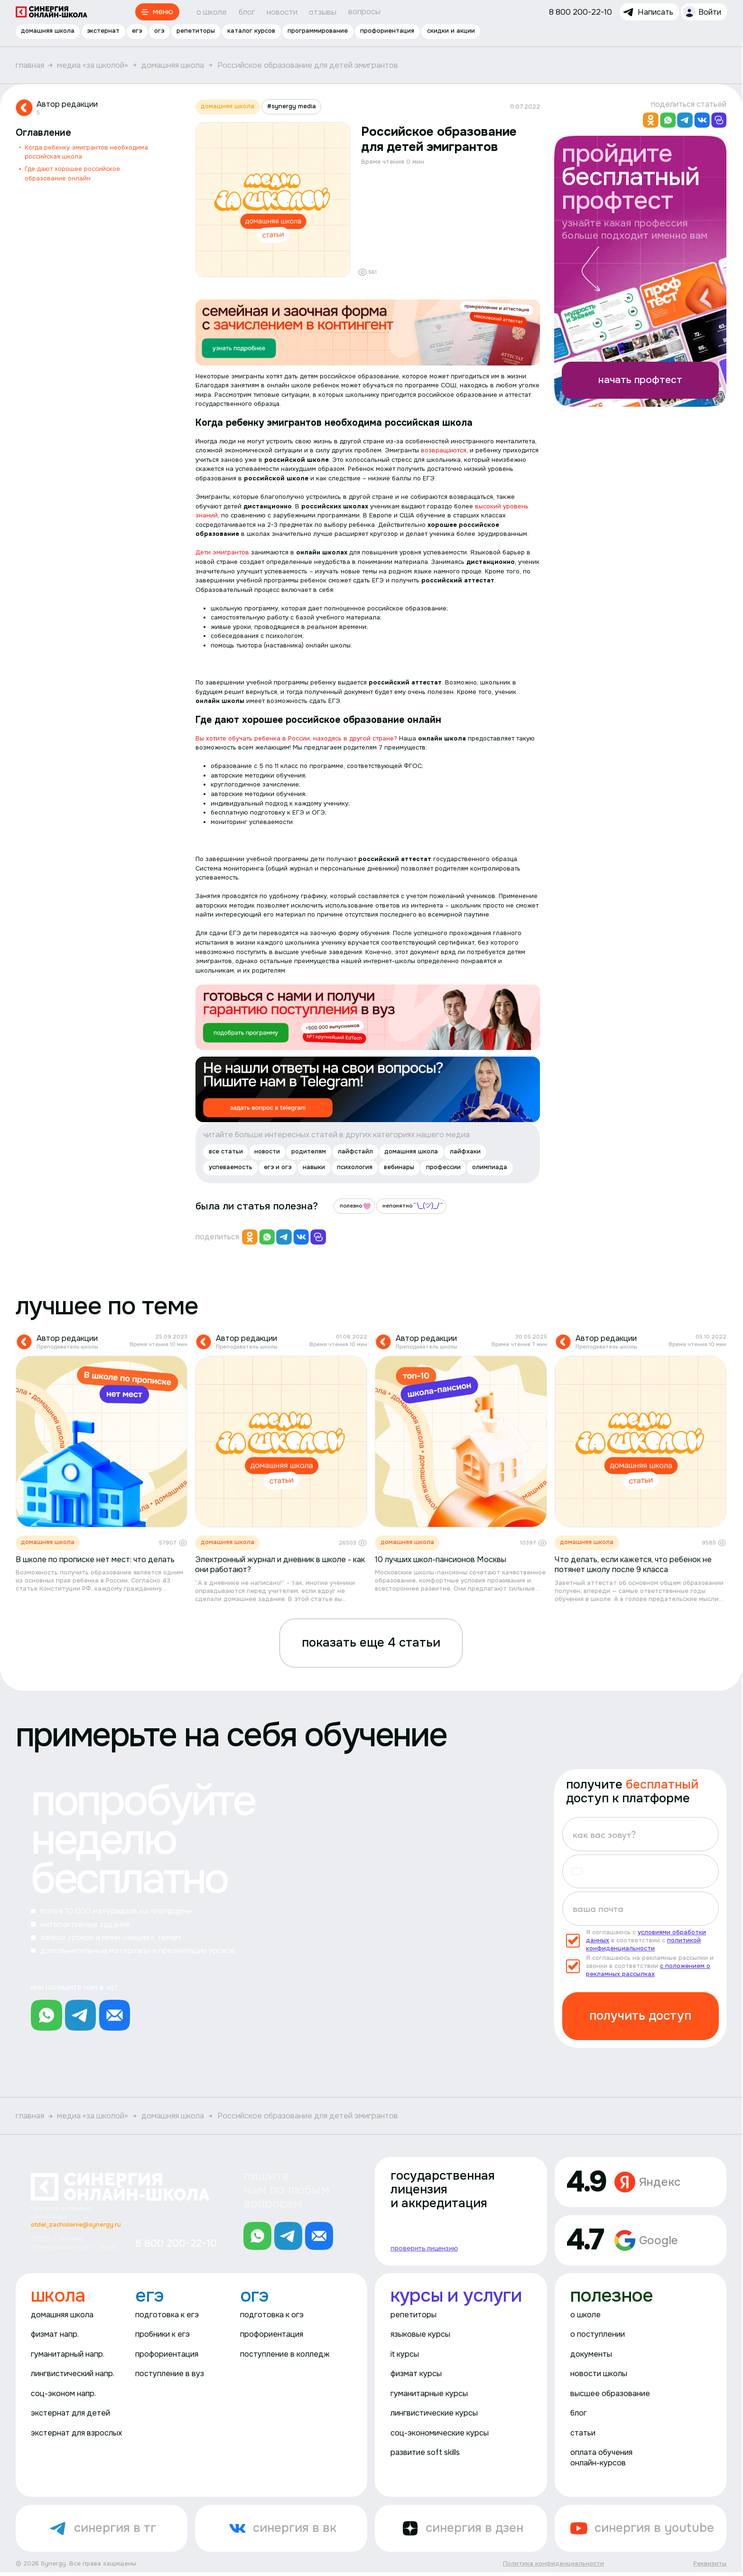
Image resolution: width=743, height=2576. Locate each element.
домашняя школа (47, 31)
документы (591, 2354)
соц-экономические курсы (439, 2433)
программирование (318, 31)
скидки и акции (451, 31)
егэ (137, 31)
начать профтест (640, 379)
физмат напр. (55, 2334)
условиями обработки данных (646, 1936)
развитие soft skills (425, 2453)
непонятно (413, 1205)
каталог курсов (252, 31)
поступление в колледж (285, 2354)
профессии (443, 1167)
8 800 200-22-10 (176, 2243)
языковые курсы (420, 2334)
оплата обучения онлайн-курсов (601, 2458)
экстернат (103, 31)
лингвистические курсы (434, 2413)
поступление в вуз (169, 2374)
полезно (356, 1206)
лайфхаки (465, 1151)
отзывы (322, 12)
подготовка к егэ (167, 2315)
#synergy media (291, 106)
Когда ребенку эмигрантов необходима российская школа (86, 152)
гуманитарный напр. (67, 2354)
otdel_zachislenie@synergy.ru (76, 2224)
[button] (581, 1871)
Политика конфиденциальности (553, 2563)
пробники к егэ (162, 2334)
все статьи (226, 1151)
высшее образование (610, 2393)
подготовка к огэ (272, 2315)
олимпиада (489, 1167)
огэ (159, 31)
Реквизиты (709, 2563)
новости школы (598, 2374)
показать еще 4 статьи (371, 1642)
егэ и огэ (277, 1167)
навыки (314, 1167)
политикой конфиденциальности (643, 1944)
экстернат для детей (70, 2413)
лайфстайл (355, 1151)
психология (354, 1167)
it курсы (404, 2354)
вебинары (399, 1167)
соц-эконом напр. (63, 2393)
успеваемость (230, 1167)
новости (282, 12)
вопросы (364, 12)
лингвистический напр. (72, 2374)
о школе (211, 12)
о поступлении (597, 2334)
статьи (582, 2433)
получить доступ (640, 2015)
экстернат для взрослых (76, 2433)
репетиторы (195, 31)
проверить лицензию (424, 2248)
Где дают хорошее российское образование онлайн (72, 173)
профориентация (388, 31)
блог (247, 12)
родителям (309, 1151)
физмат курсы (416, 2374)
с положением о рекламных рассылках (648, 1970)
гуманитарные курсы (429, 2393)
